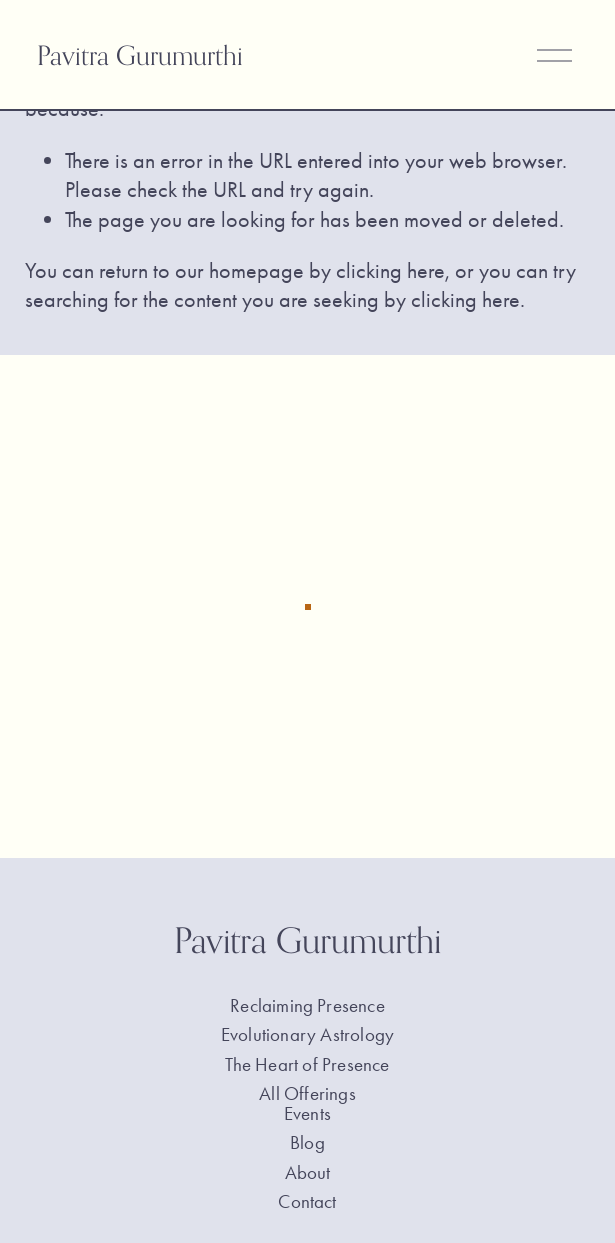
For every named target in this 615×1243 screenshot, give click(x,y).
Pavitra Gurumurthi (140, 55)
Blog (307, 1145)
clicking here (390, 270)
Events (307, 1116)
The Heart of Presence (307, 1067)
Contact (307, 1204)
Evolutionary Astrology (307, 1037)
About (308, 1175)
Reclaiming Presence (307, 1008)
